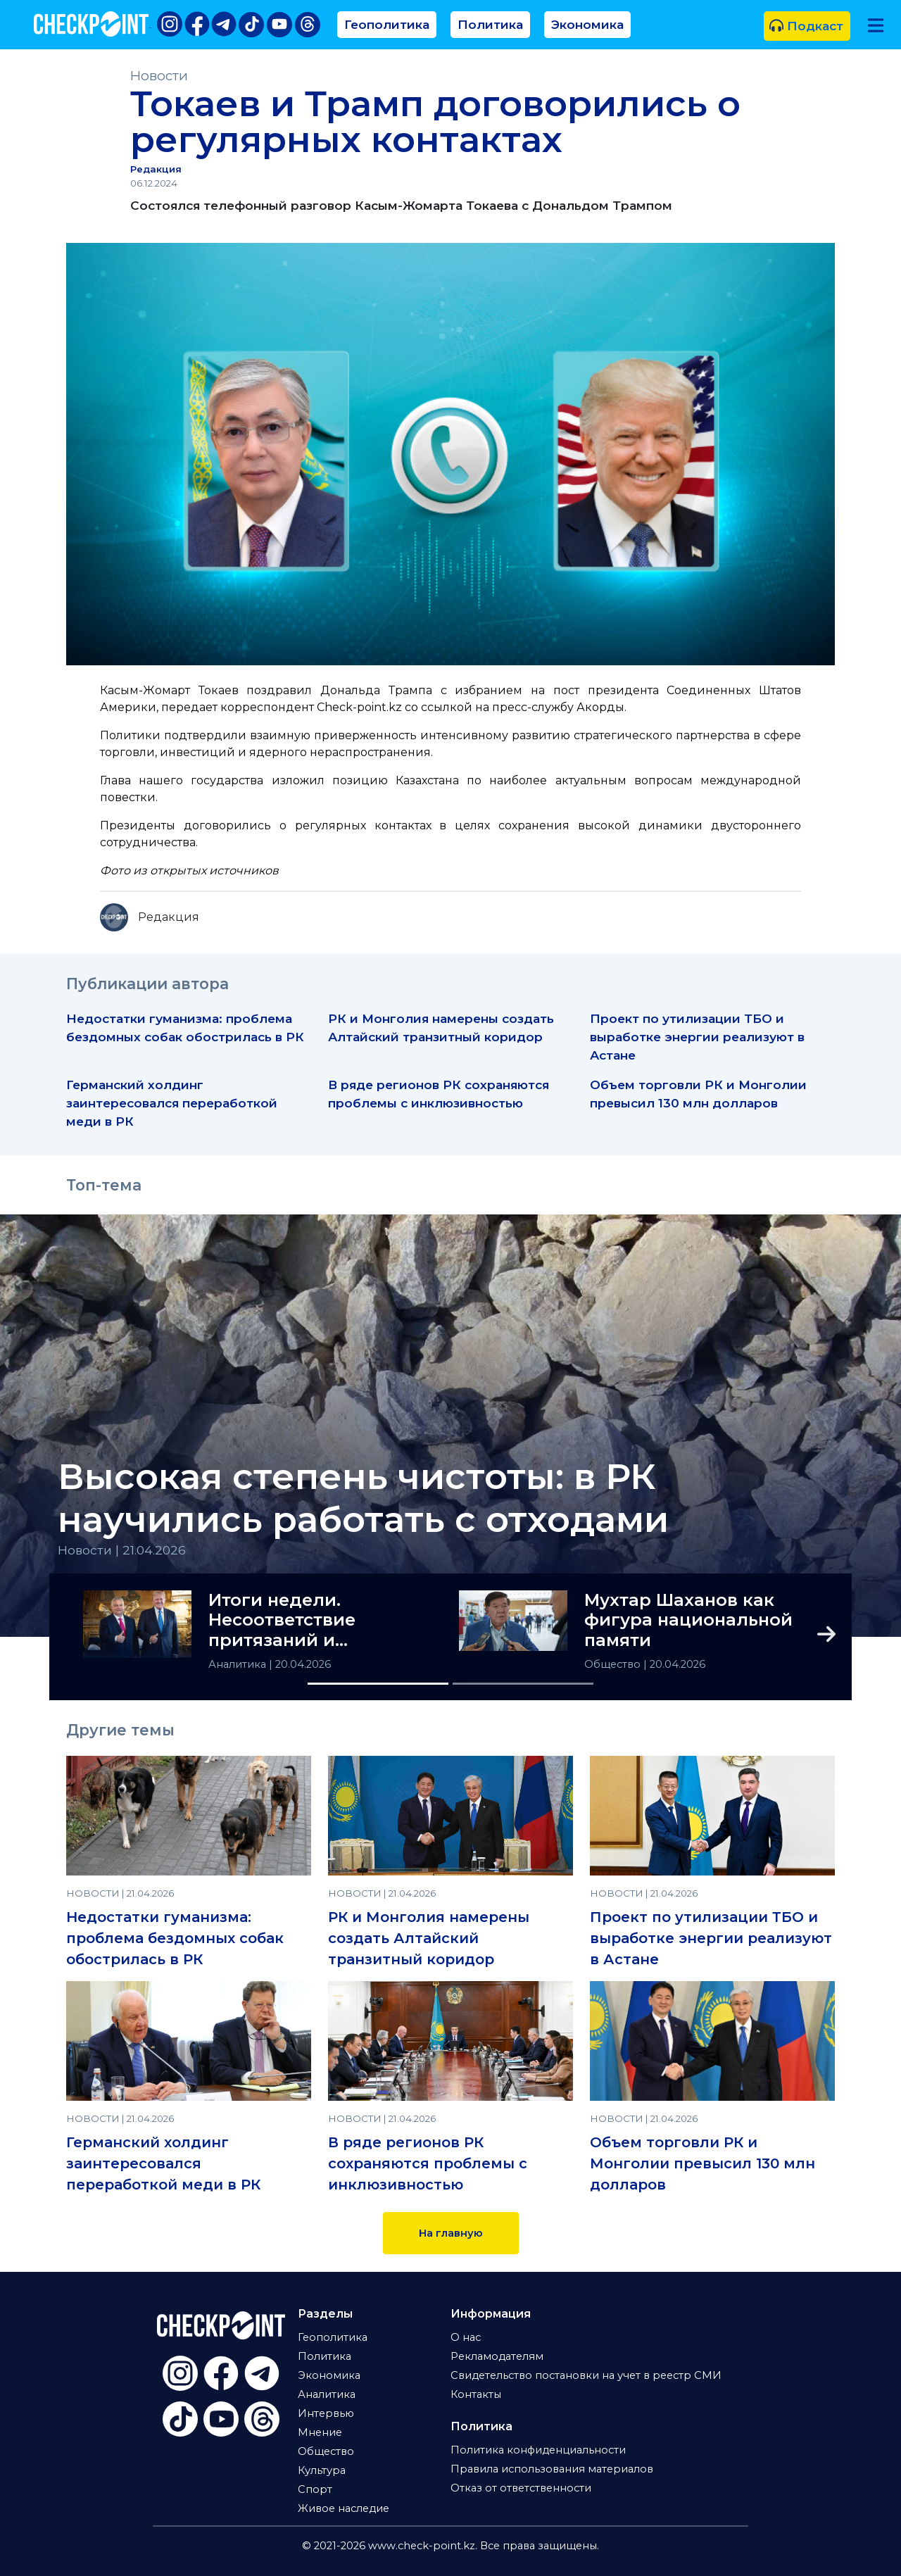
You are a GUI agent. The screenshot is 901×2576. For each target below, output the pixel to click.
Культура (322, 2470)
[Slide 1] (378, 1684)
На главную (451, 2233)
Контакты (475, 2394)
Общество (613, 1664)
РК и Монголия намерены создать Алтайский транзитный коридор (428, 1938)
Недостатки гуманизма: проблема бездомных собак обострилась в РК (175, 1938)
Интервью (326, 2413)
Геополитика (386, 24)
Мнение (320, 2432)
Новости (159, 76)
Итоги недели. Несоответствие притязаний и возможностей (281, 1620)
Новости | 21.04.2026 (122, 1550)
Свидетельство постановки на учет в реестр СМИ (586, 2375)
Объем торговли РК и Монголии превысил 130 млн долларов (702, 2163)
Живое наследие (343, 2508)
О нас (465, 2337)
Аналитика (238, 1664)
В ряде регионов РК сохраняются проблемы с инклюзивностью (427, 2163)
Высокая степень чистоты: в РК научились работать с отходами (363, 1498)
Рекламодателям (496, 2356)
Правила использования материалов (551, 2469)
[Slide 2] (523, 1684)
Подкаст (806, 25)
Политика (490, 24)
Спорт (315, 2489)
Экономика (587, 24)
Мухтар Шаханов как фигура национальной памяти (688, 1620)
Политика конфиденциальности (538, 2450)
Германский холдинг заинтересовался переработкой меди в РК (171, 1103)
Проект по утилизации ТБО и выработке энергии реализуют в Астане (697, 1036)
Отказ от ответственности (520, 2488)
